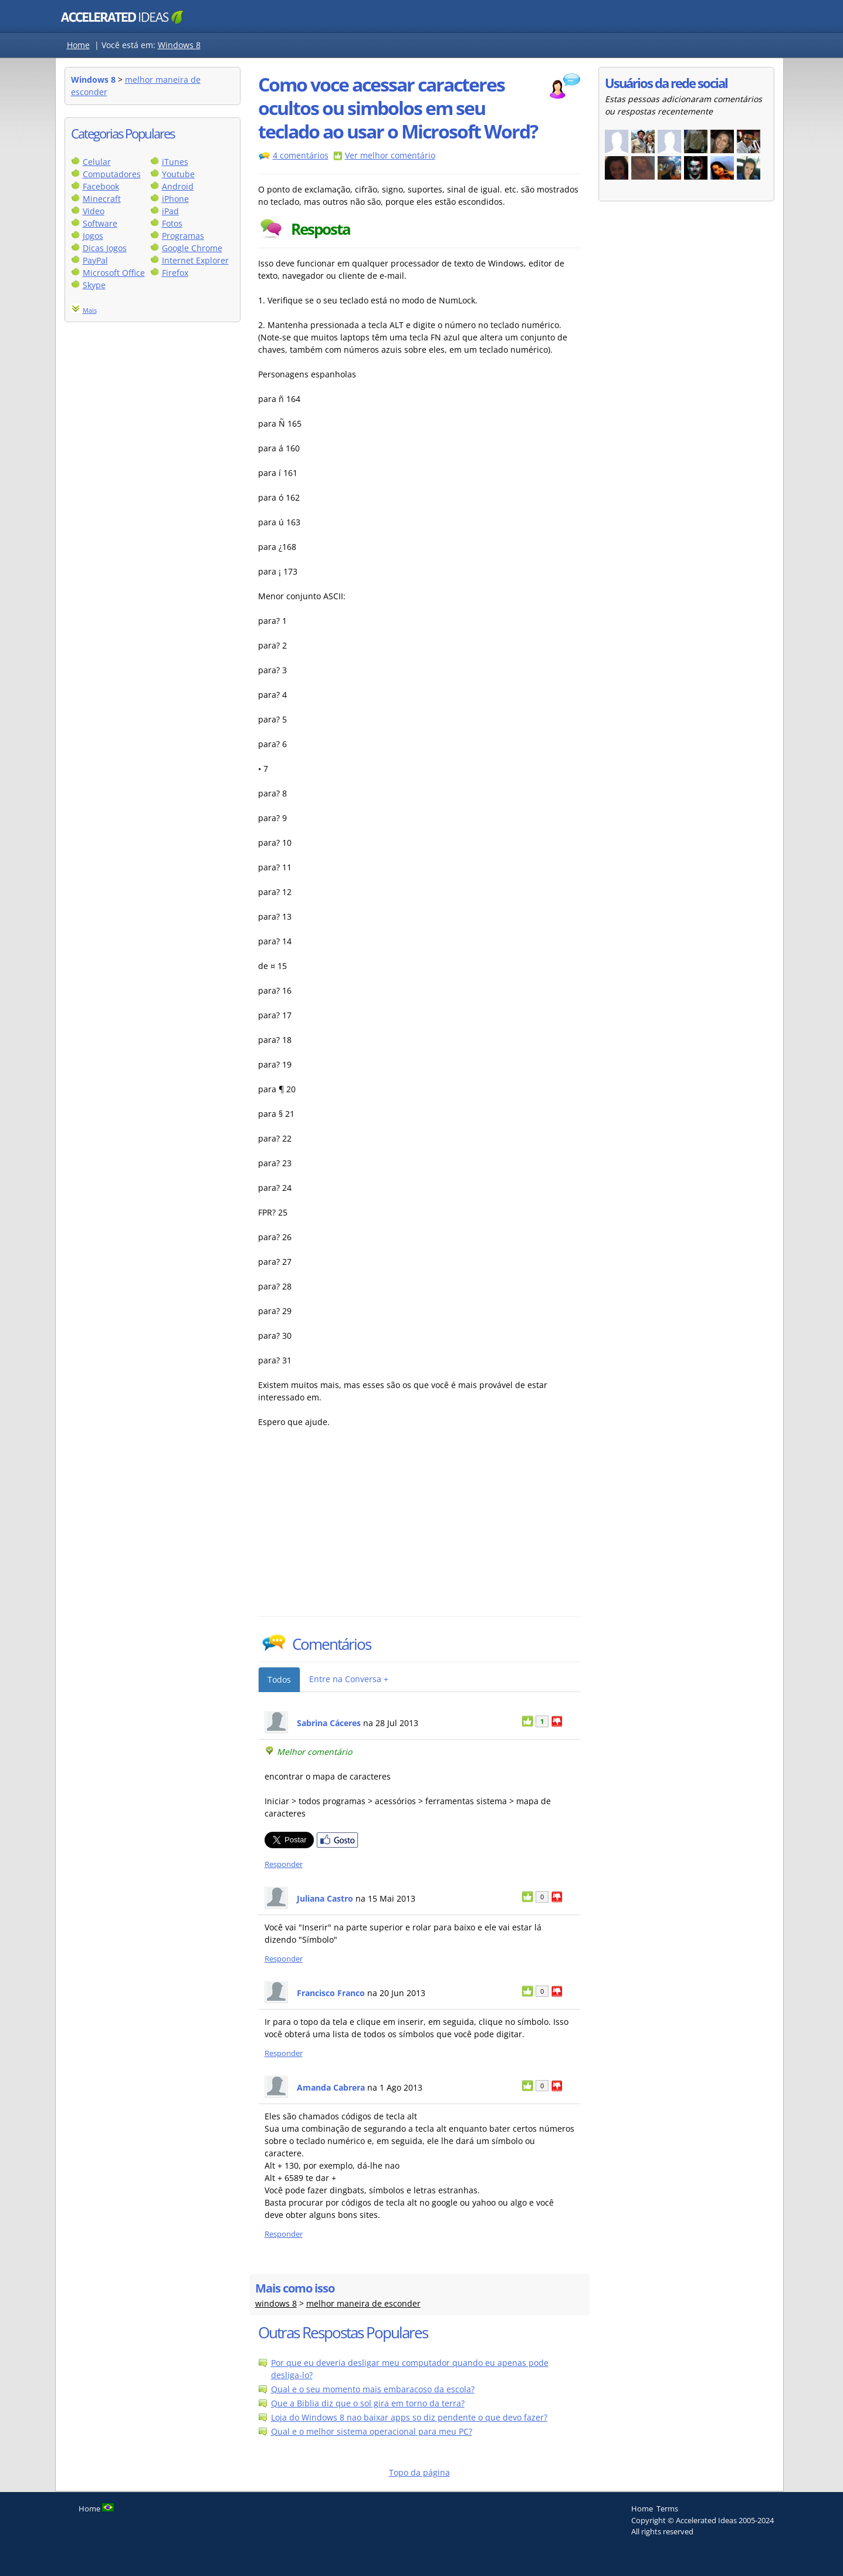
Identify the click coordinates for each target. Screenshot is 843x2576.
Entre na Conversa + (348, 1678)
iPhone (175, 198)
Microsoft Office (114, 272)
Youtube (178, 174)
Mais (90, 310)
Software (100, 223)
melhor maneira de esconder (363, 2303)
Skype (94, 285)
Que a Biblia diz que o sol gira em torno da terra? (368, 2403)
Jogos (93, 235)
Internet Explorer (195, 260)
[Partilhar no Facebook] (337, 1845)
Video (93, 211)
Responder (284, 1864)
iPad (170, 211)
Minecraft (102, 198)
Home (78, 44)
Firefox (175, 272)
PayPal (95, 260)
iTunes (175, 161)
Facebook (101, 186)
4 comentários (301, 155)
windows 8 (276, 2303)
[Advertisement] (360, 1528)
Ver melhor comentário (390, 155)
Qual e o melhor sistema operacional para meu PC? (371, 2431)
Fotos (172, 223)
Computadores (112, 174)
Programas (183, 235)
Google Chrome (192, 248)
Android (178, 186)
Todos (279, 1679)
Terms (667, 2508)
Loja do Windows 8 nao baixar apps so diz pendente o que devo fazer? (409, 2417)
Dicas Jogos (105, 248)
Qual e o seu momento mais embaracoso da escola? (373, 2389)
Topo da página (419, 2472)
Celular (97, 161)
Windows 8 (179, 44)
